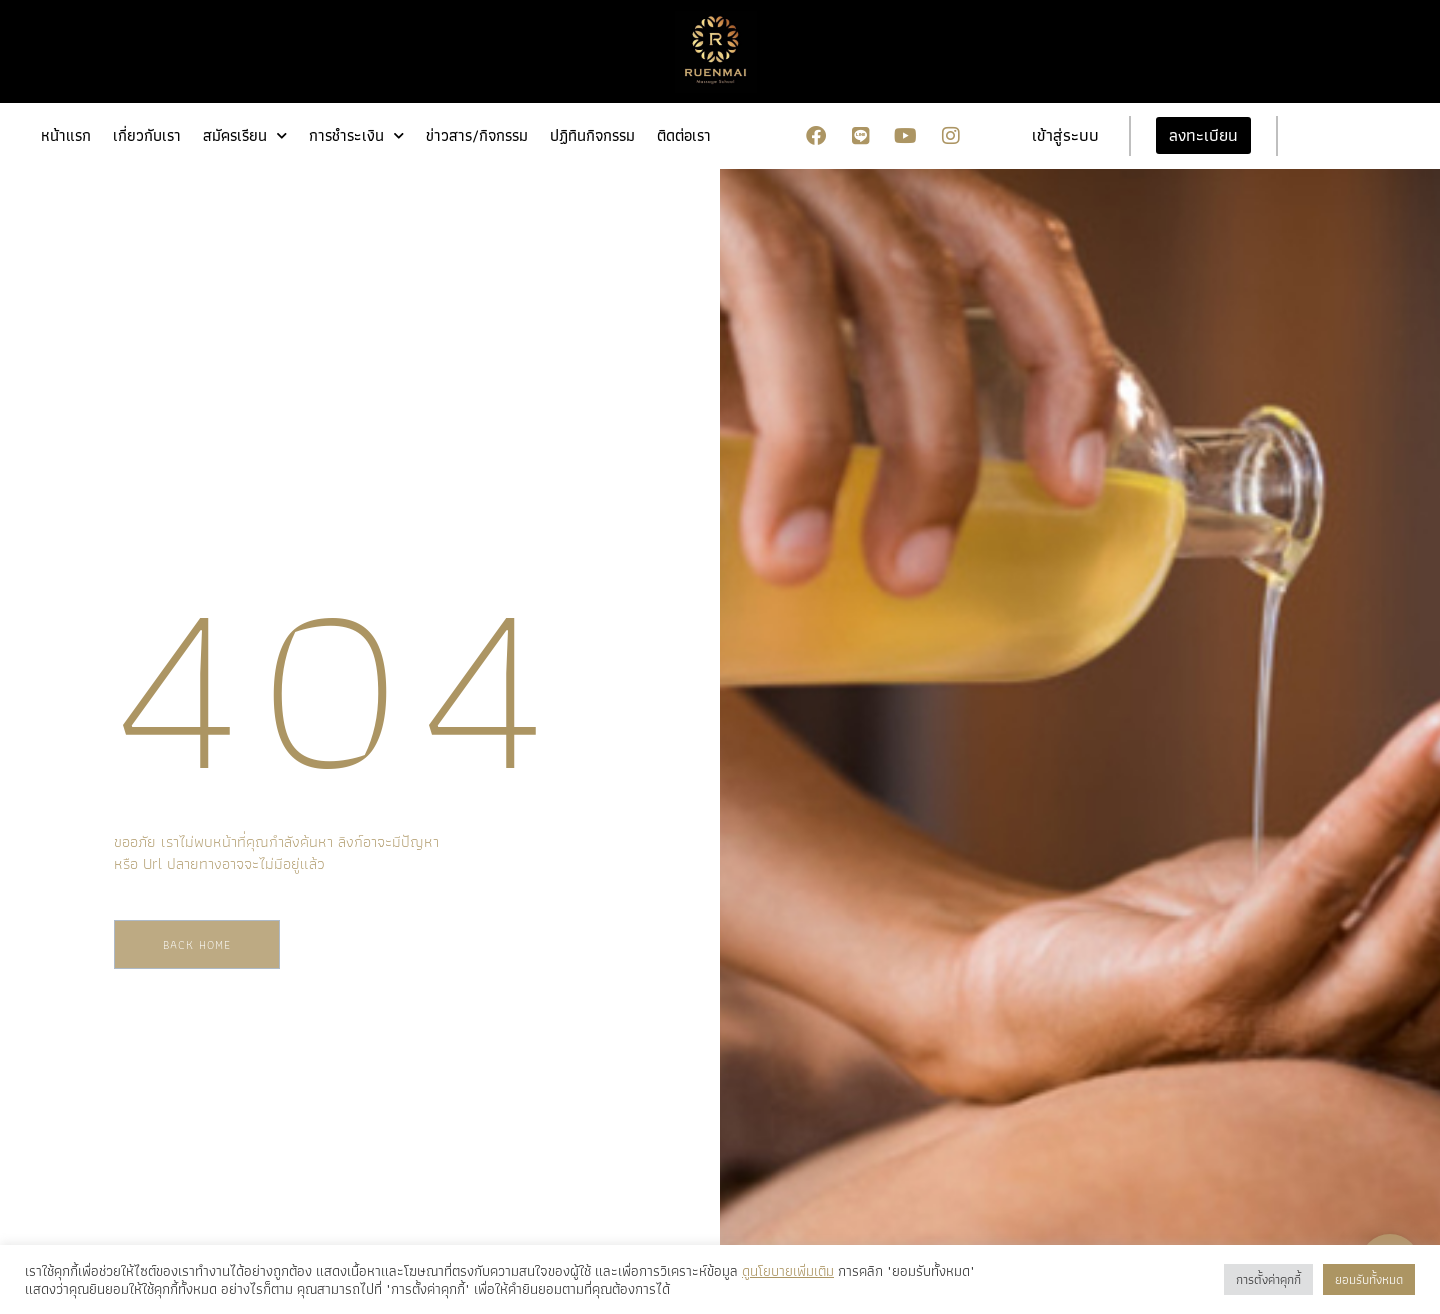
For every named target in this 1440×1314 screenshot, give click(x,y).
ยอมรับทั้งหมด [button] (1369, 1279)
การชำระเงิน (356, 135)
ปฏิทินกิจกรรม (592, 135)
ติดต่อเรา (684, 135)
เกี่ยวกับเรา (147, 135)
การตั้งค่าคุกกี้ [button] (1268, 1279)
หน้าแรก (66, 135)
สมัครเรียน (245, 135)
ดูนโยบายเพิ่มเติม (788, 1271)
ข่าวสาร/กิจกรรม (477, 135)
